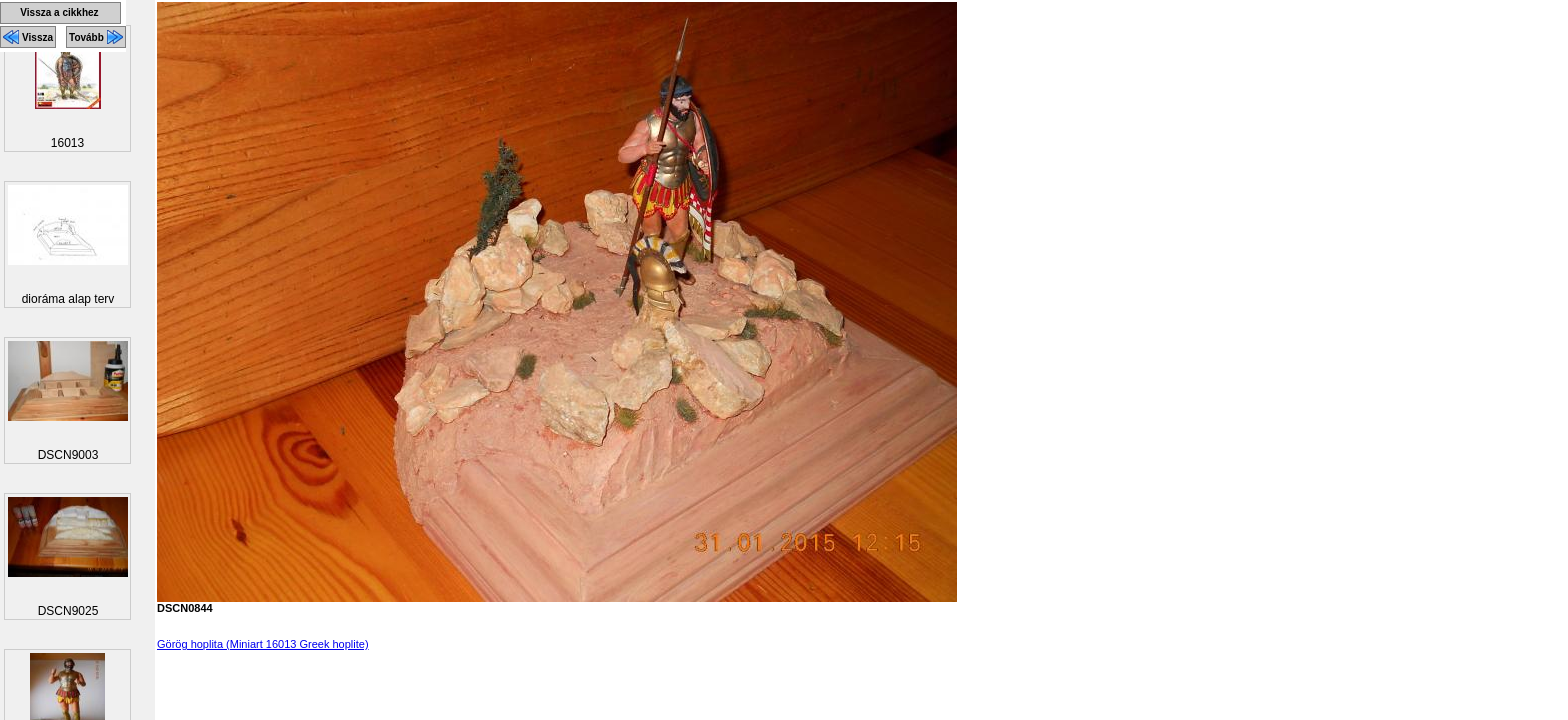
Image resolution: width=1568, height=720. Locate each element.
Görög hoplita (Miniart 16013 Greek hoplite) (263, 644)
